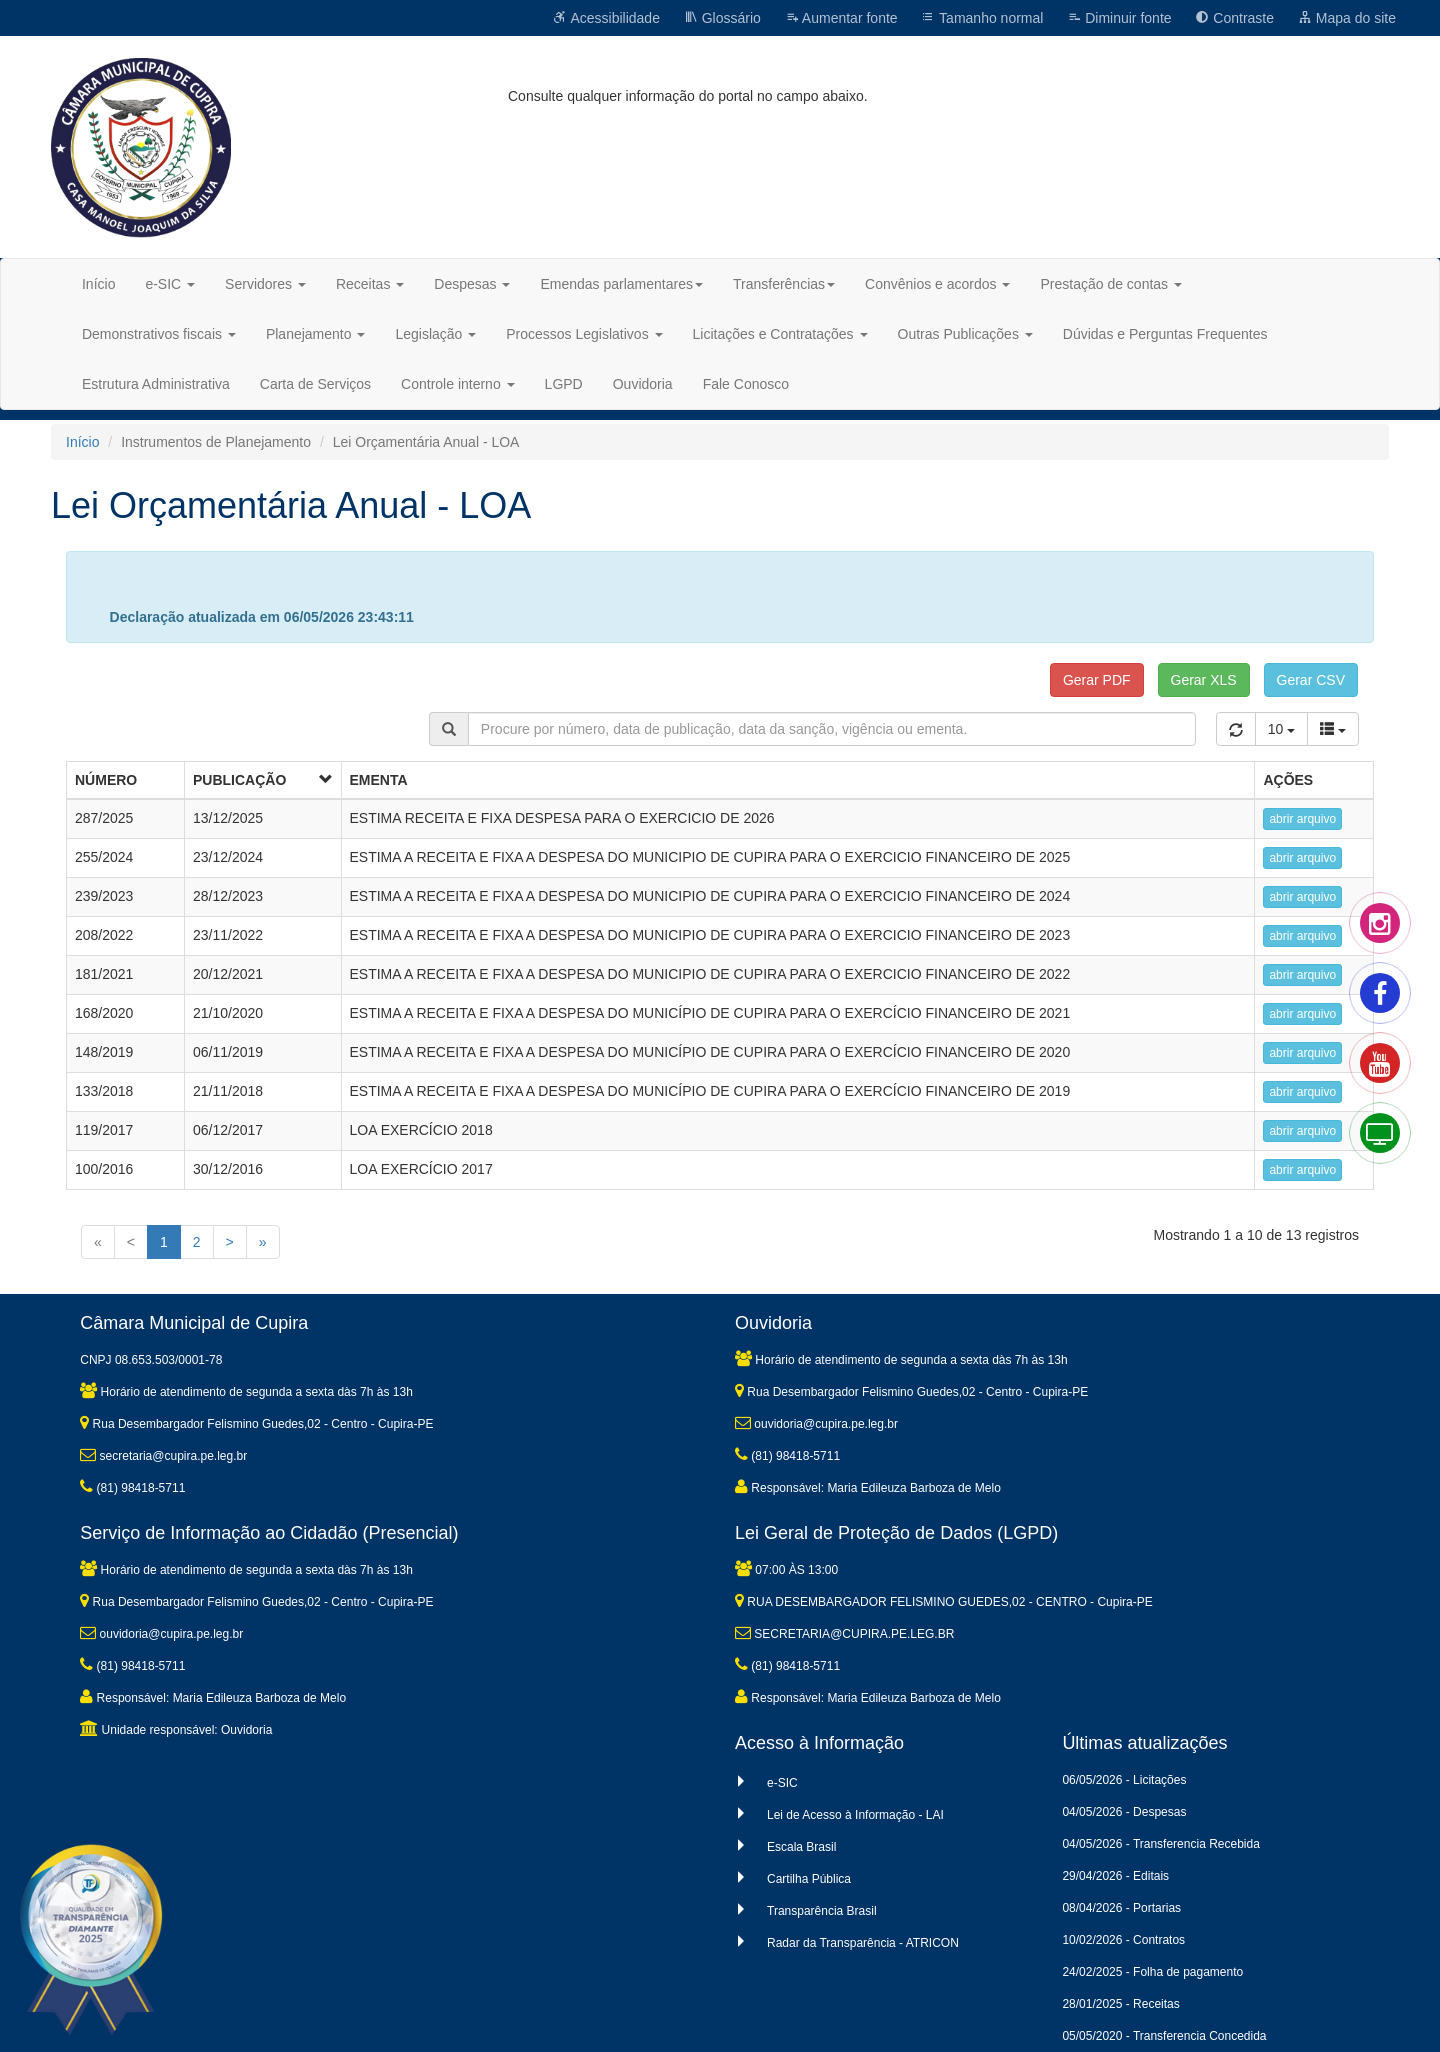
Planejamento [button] (316, 334)
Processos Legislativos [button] (584, 334)
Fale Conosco (746, 384)
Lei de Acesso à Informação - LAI (855, 1815)
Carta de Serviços (315, 384)
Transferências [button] (784, 284)
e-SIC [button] (170, 284)
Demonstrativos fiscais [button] (159, 334)
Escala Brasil (801, 1847)
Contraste (1234, 18)
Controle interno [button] (458, 384)
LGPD (564, 384)
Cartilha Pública (809, 1879)
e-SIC (782, 1783)
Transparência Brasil (822, 1911)
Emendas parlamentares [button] (621, 284)
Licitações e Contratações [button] (780, 334)
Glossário (722, 18)
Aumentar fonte (841, 18)
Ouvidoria (643, 384)
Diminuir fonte (1119, 18)
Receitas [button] (370, 284)
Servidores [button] (265, 284)
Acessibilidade (606, 18)
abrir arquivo (1302, 819)
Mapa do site (1347, 18)
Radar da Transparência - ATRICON (863, 1943)
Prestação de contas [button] (1111, 284)
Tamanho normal (982, 18)
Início (98, 284)
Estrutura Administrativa (156, 384)
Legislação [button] (435, 334)
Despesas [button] (472, 284)
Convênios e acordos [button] (937, 284)
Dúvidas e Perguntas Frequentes (1165, 334)
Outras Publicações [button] (965, 334)
